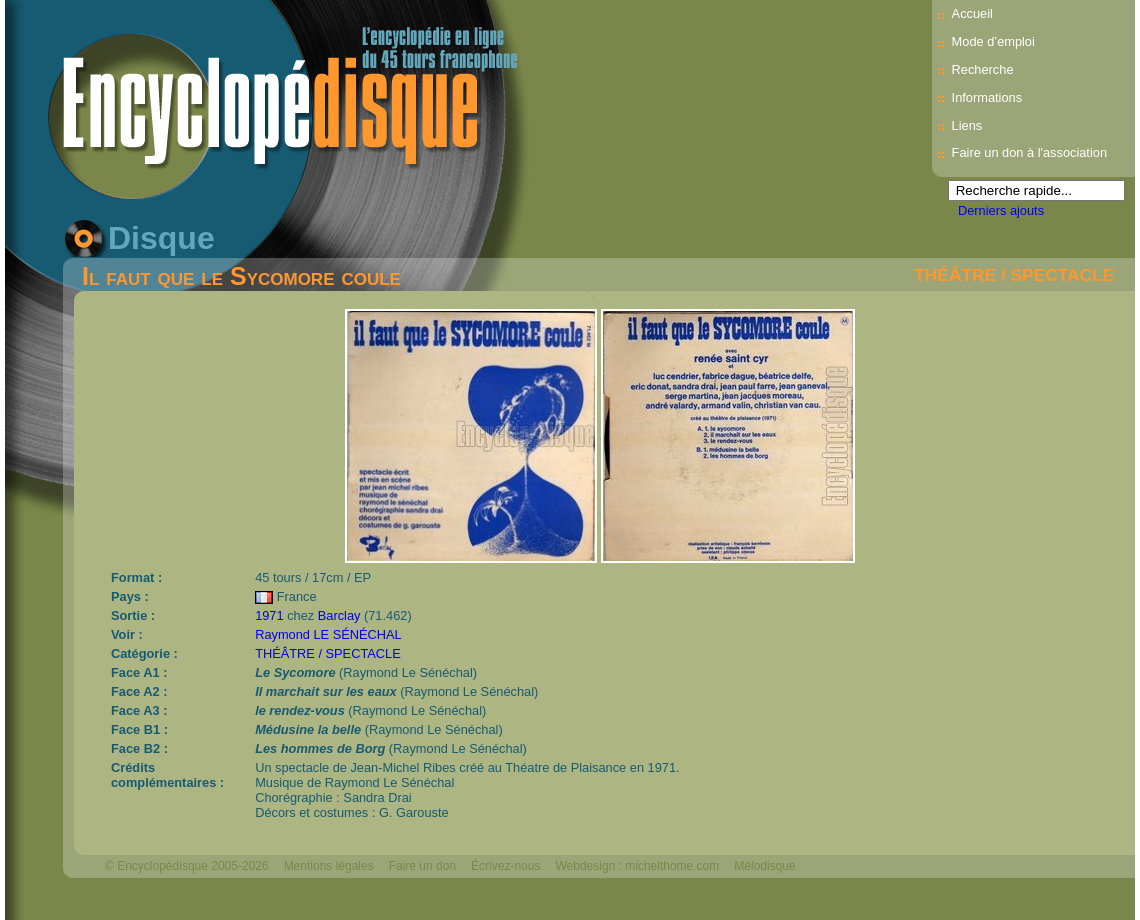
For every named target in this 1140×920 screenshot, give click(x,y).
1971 (269, 615)
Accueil (972, 13)
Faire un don (422, 866)
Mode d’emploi (993, 41)
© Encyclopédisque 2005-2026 (187, 866)
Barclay (339, 615)
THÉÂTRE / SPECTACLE (1014, 275)
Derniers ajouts (1001, 210)
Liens (967, 125)
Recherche (983, 69)
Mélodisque (764, 866)
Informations (987, 97)
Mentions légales (329, 866)
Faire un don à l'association (1029, 152)
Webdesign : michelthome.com (637, 866)
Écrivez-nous (505, 866)
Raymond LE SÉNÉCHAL (328, 634)
